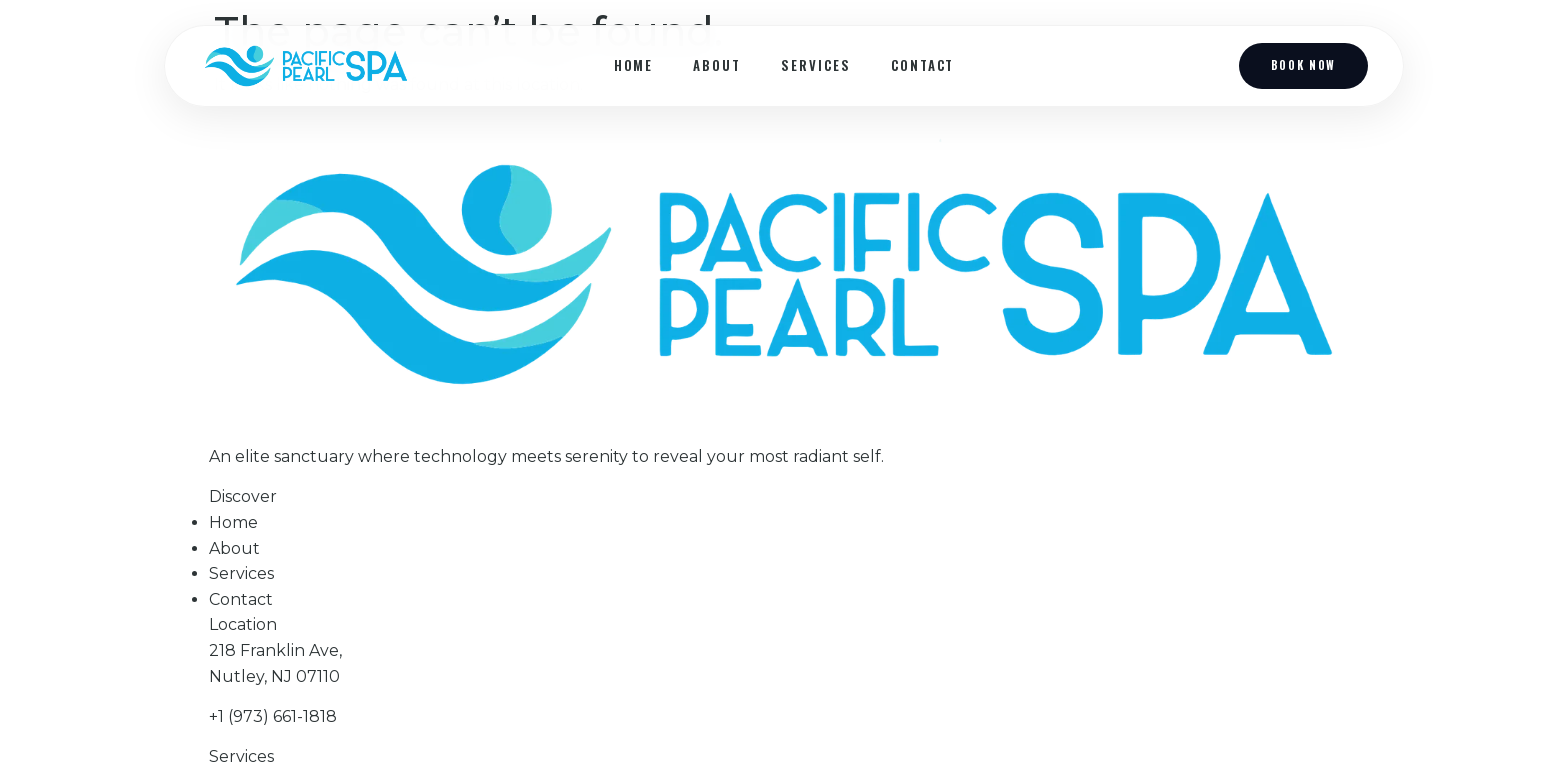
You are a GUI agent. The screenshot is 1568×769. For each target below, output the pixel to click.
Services (816, 65)
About (717, 65)
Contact (923, 65)
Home (634, 65)
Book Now (1303, 65)
